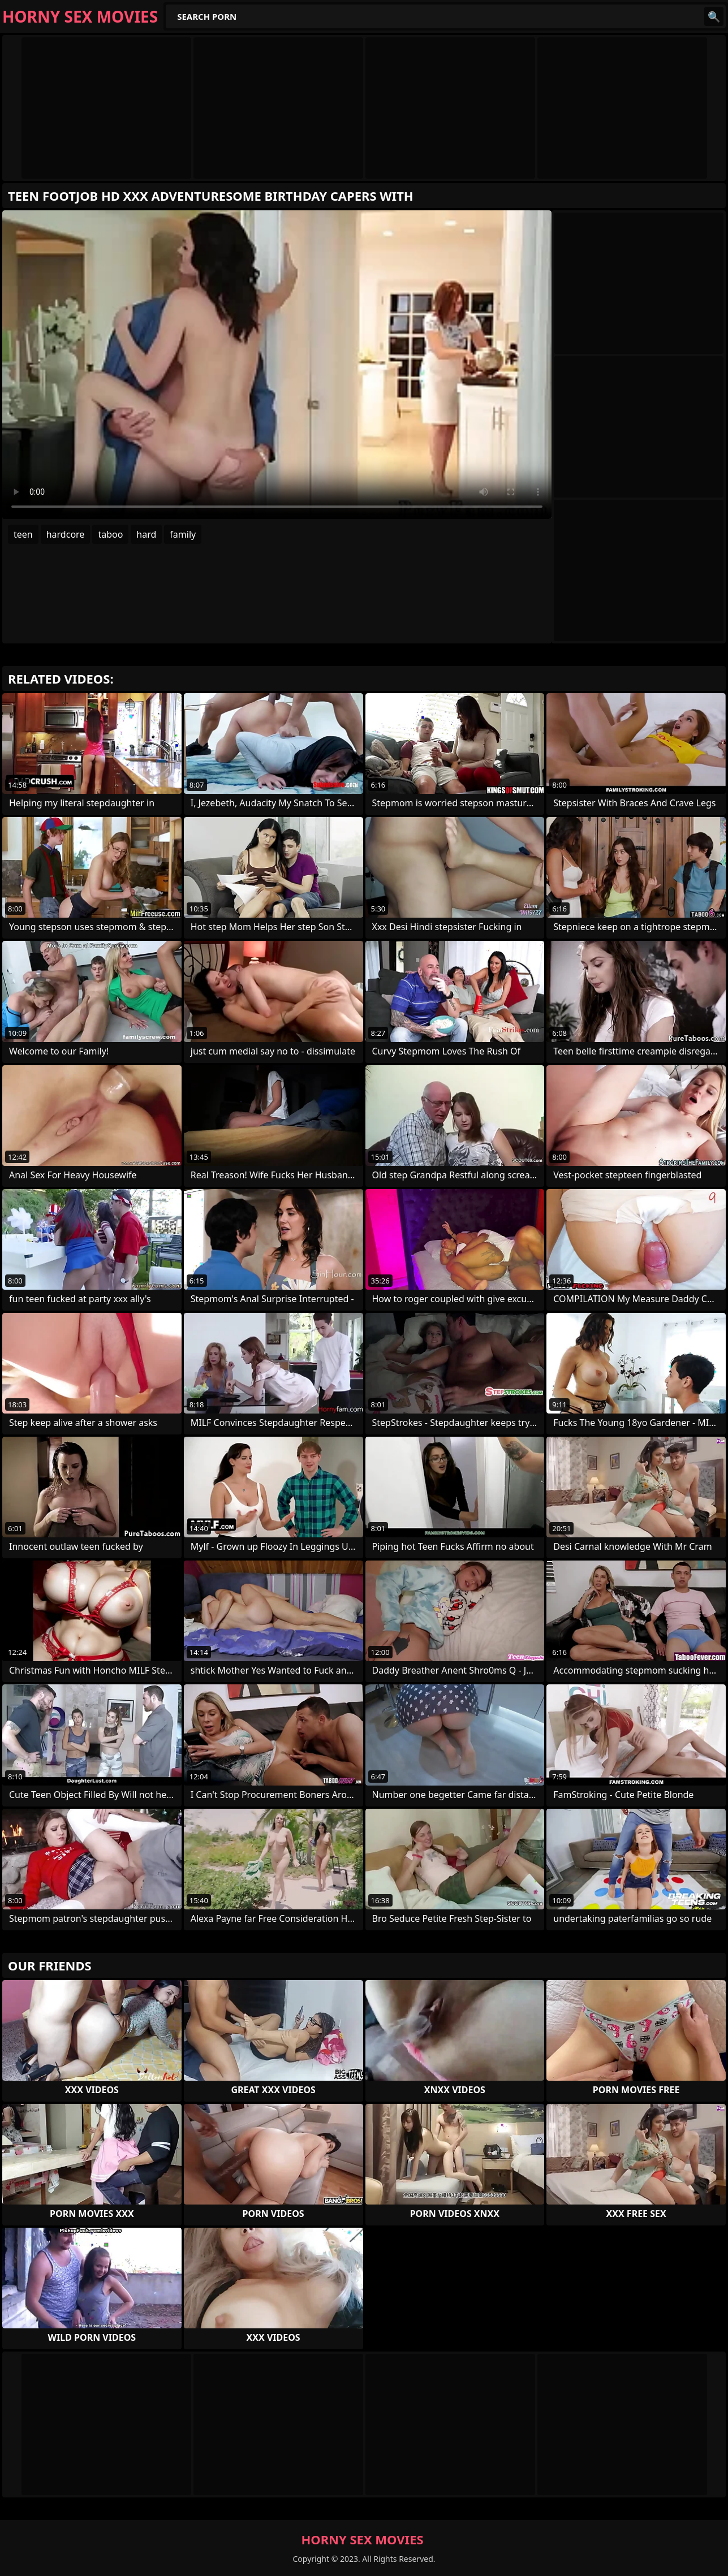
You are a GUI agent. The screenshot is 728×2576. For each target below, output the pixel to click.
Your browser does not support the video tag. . (277, 364)
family (183, 534)
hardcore (65, 534)
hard (146, 534)
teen (23, 534)
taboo (110, 534)
